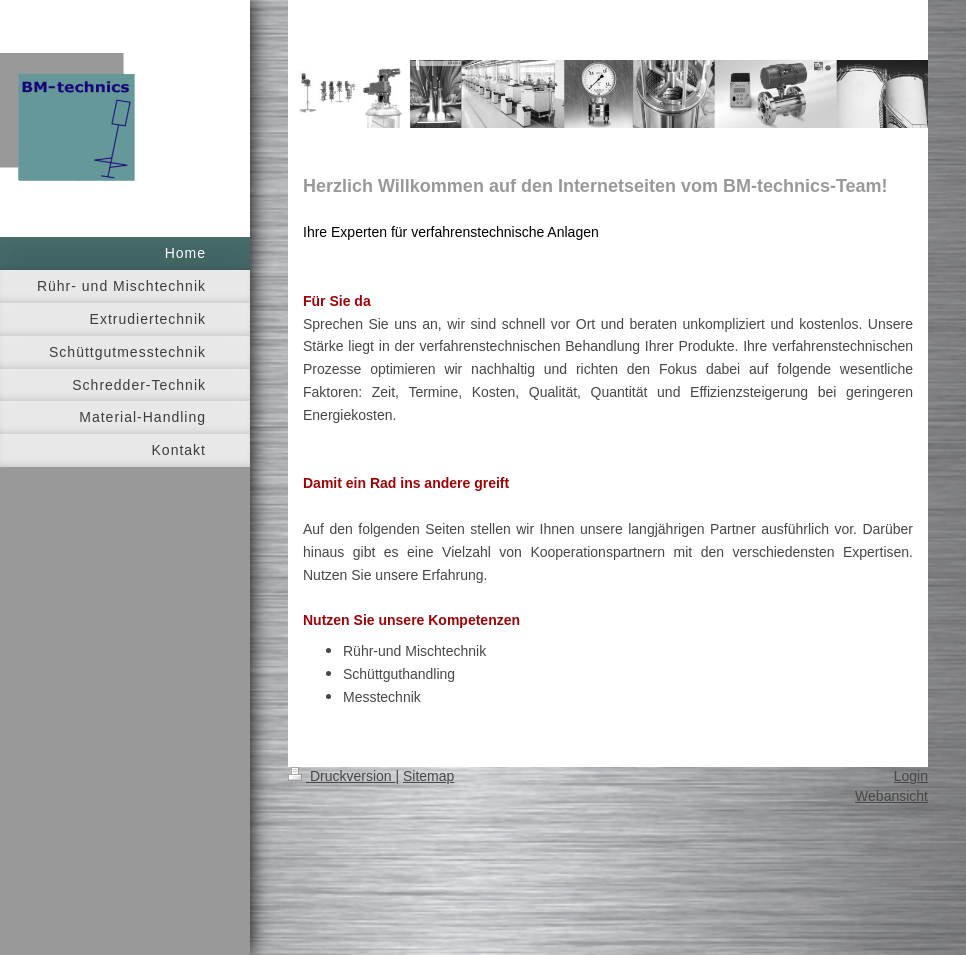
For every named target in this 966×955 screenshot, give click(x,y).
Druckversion (341, 776)
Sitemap (428, 776)
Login (911, 776)
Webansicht (891, 796)
